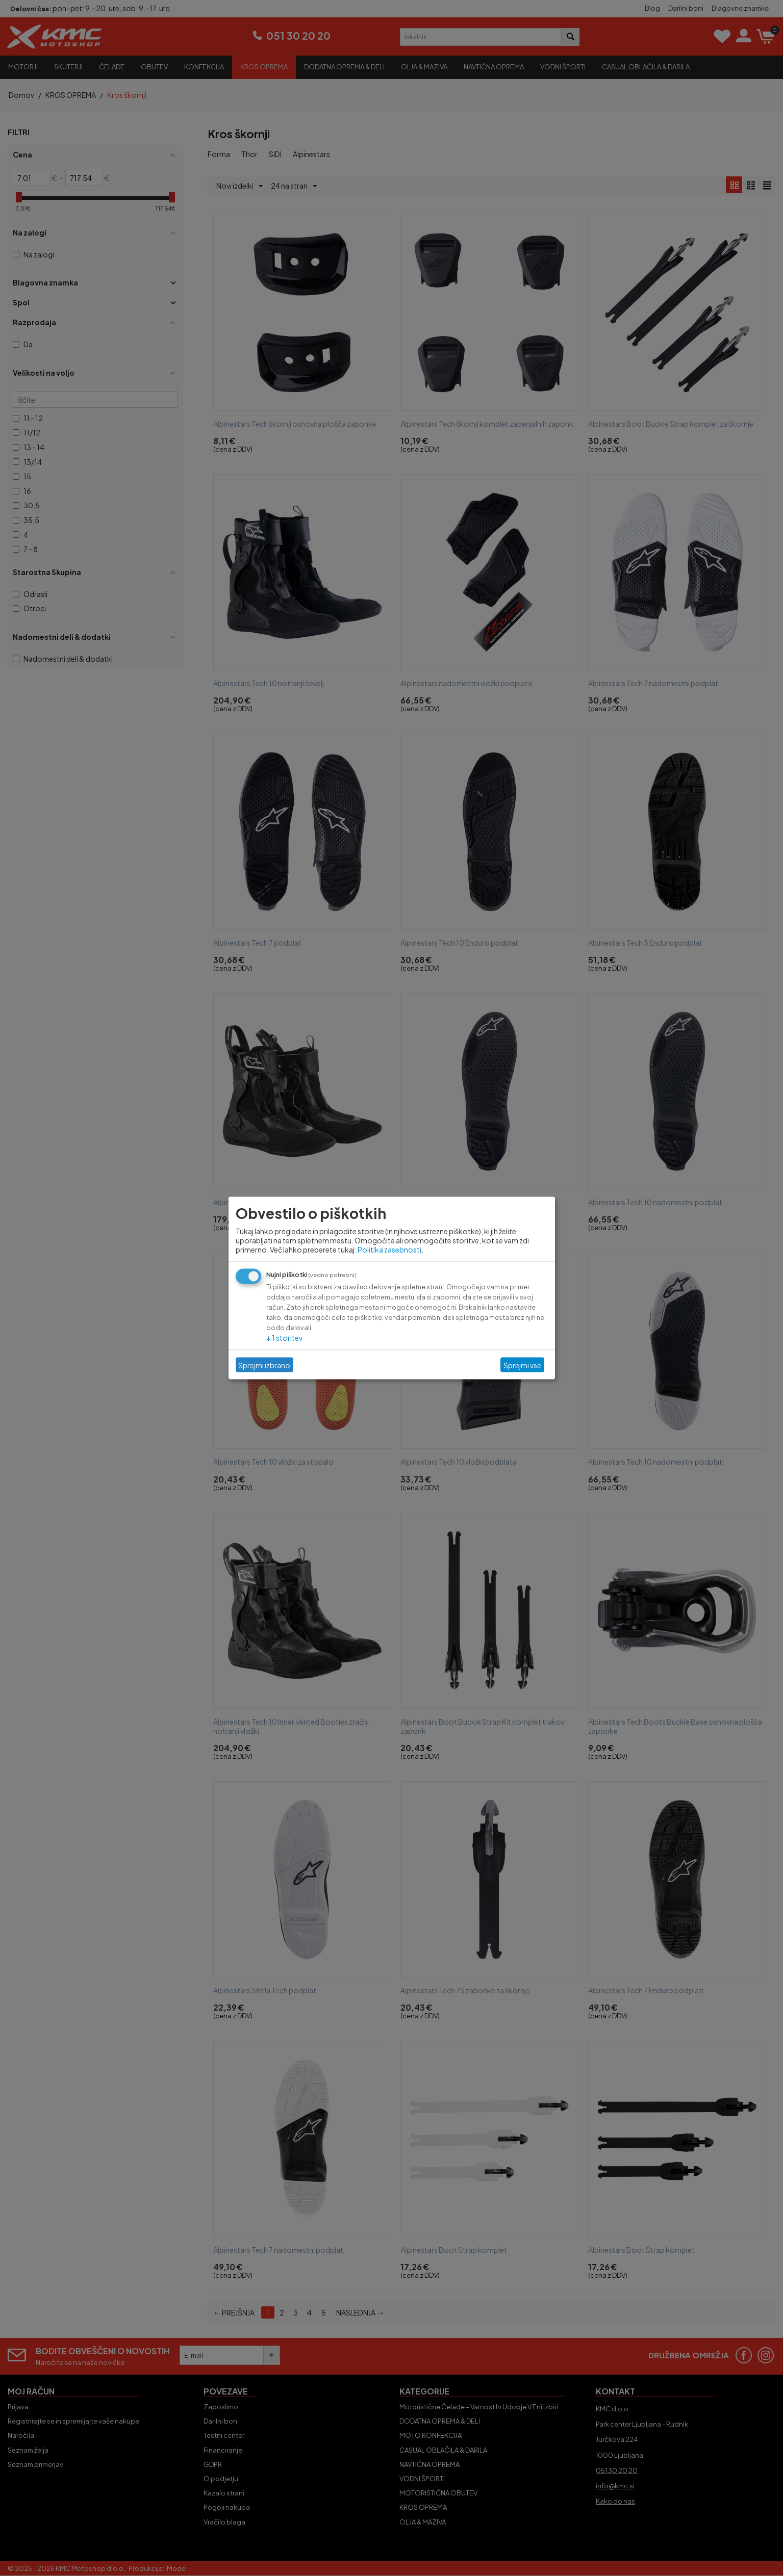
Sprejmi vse (522, 1364)
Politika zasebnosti (389, 1249)
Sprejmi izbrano (264, 1364)
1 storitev (284, 1337)
